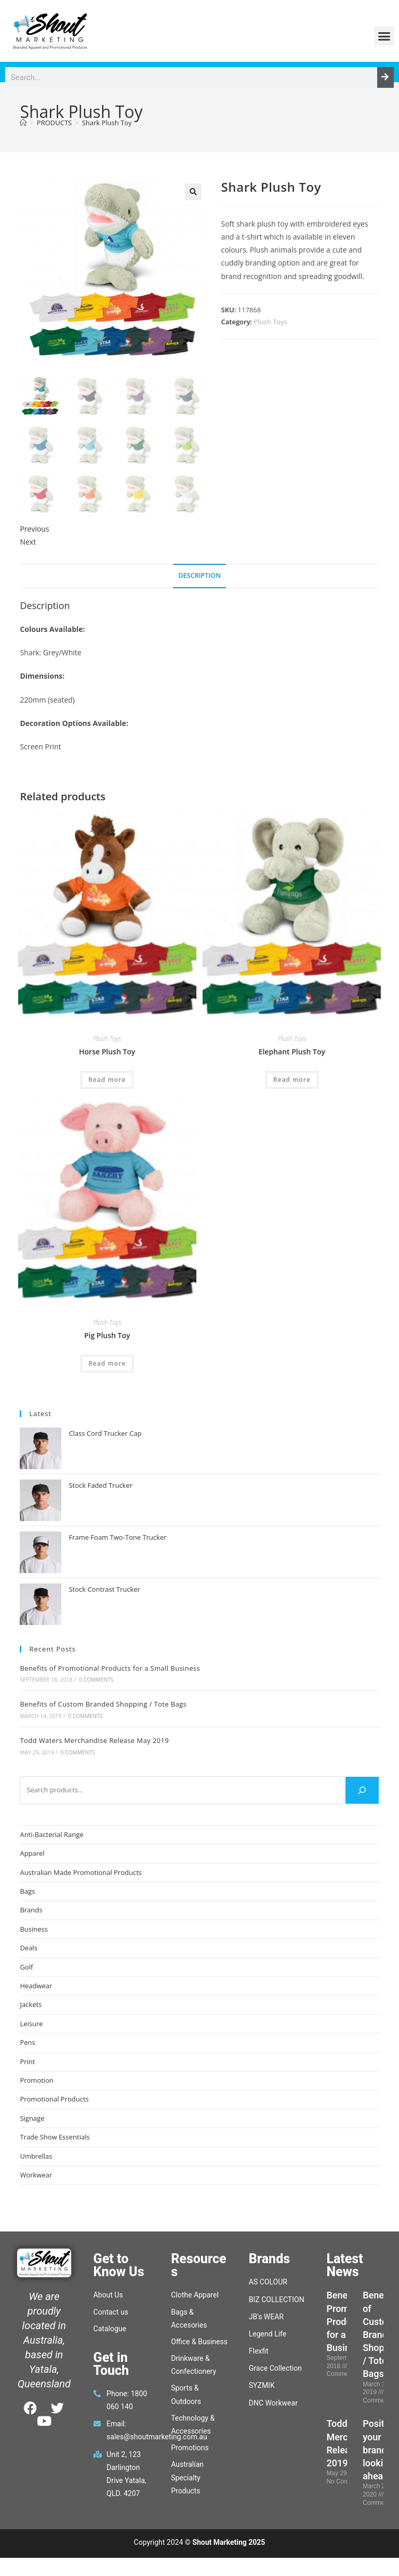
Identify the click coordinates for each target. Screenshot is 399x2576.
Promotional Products (54, 2099)
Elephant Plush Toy (292, 1051)
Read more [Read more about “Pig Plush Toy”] (107, 1363)
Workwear (36, 2174)
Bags (27, 1891)
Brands (31, 1909)
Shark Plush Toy (107, 122)
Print (27, 2061)
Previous (34, 529)
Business (34, 1929)
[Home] (23, 122)
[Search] (385, 77)
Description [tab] (199, 575)
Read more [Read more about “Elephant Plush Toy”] (292, 1079)
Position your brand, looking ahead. (380, 2449)
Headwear (36, 1985)
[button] (384, 36)
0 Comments (96, 1679)
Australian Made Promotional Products (81, 1872)
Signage (32, 2118)
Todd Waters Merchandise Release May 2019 (94, 1740)
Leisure (31, 2023)
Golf (26, 1967)
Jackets (31, 2004)
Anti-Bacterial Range (51, 1834)
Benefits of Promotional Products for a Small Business (110, 1668)
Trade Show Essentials (54, 2137)
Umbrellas (36, 2156)
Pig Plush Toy (107, 1335)
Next (28, 542)
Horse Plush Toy (107, 1051)
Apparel (32, 1853)
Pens (27, 2042)
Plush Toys (270, 321)
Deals (28, 1947)
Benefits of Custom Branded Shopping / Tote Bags (103, 1704)
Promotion (37, 2080)
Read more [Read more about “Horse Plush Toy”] (107, 1079)
